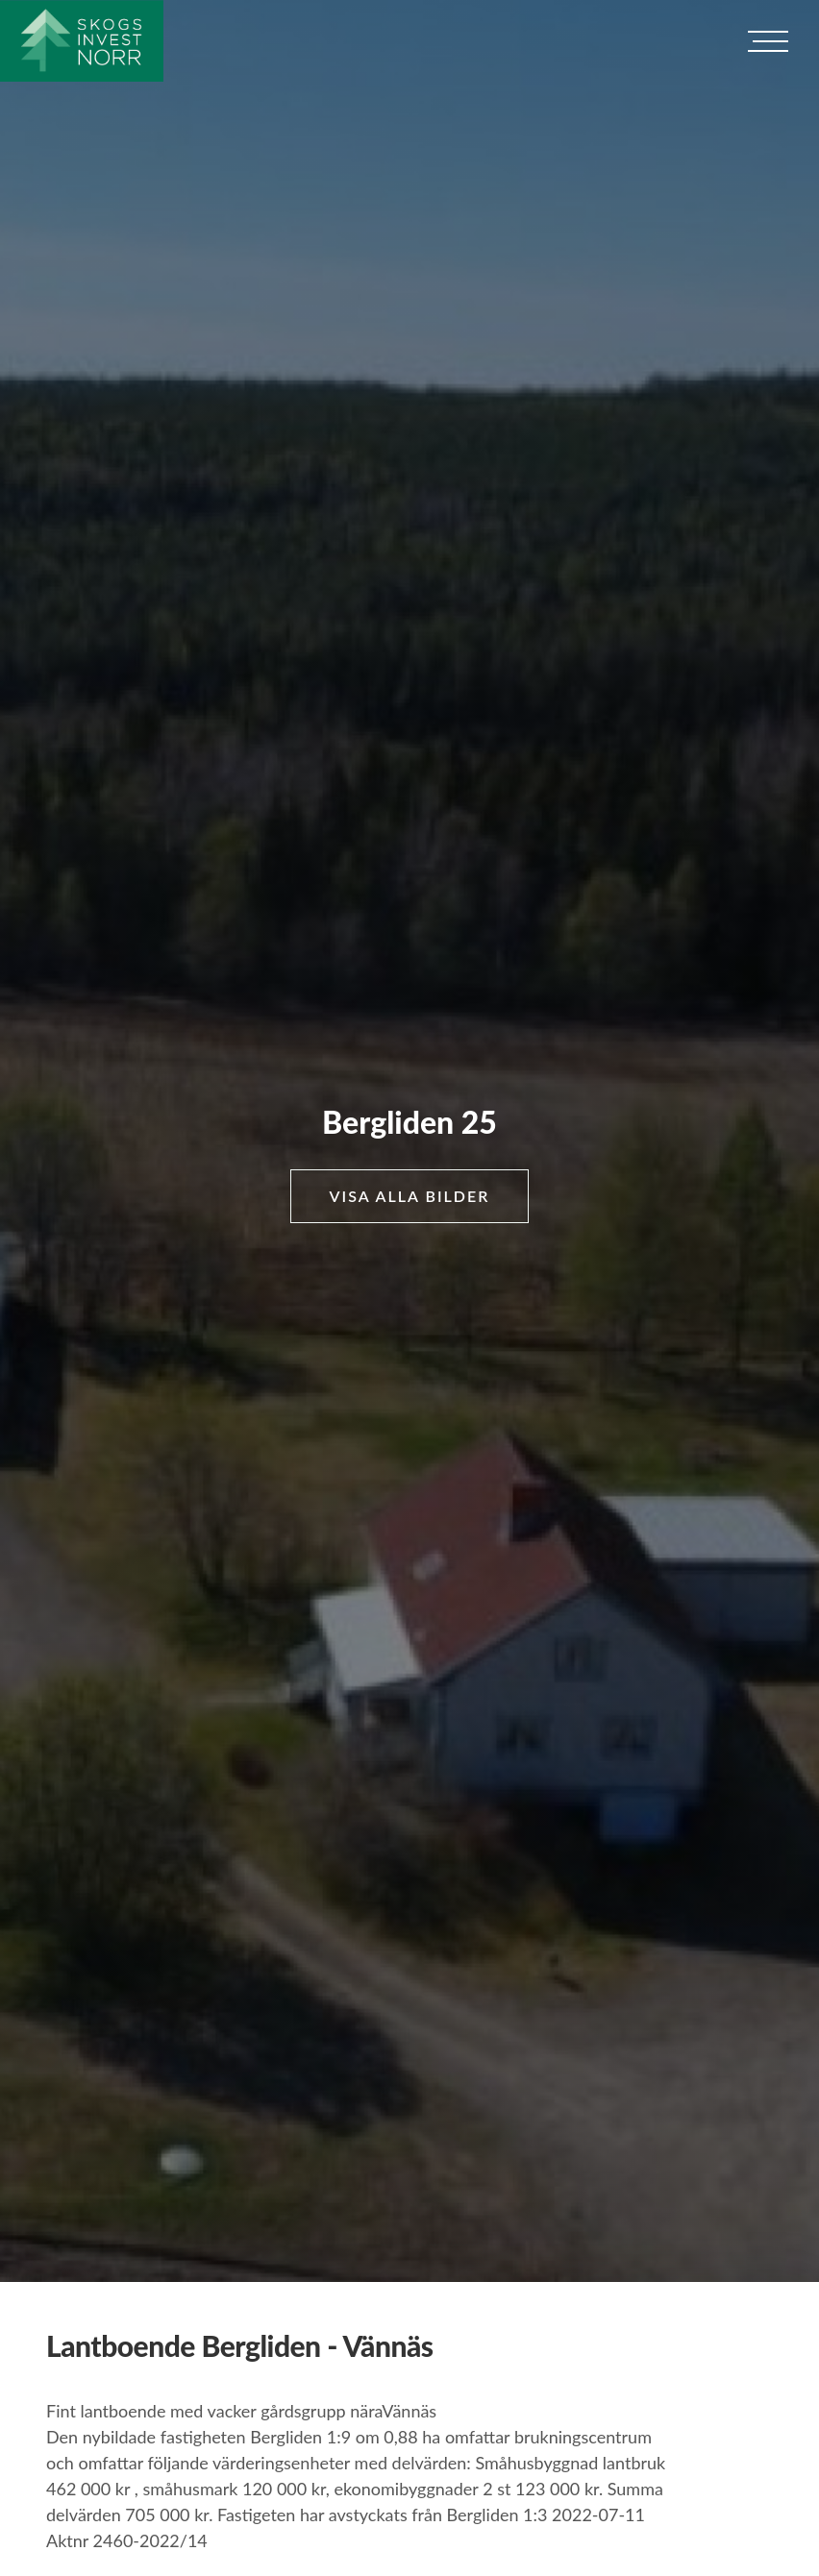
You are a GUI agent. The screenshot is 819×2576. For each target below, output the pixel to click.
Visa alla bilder (410, 1196)
